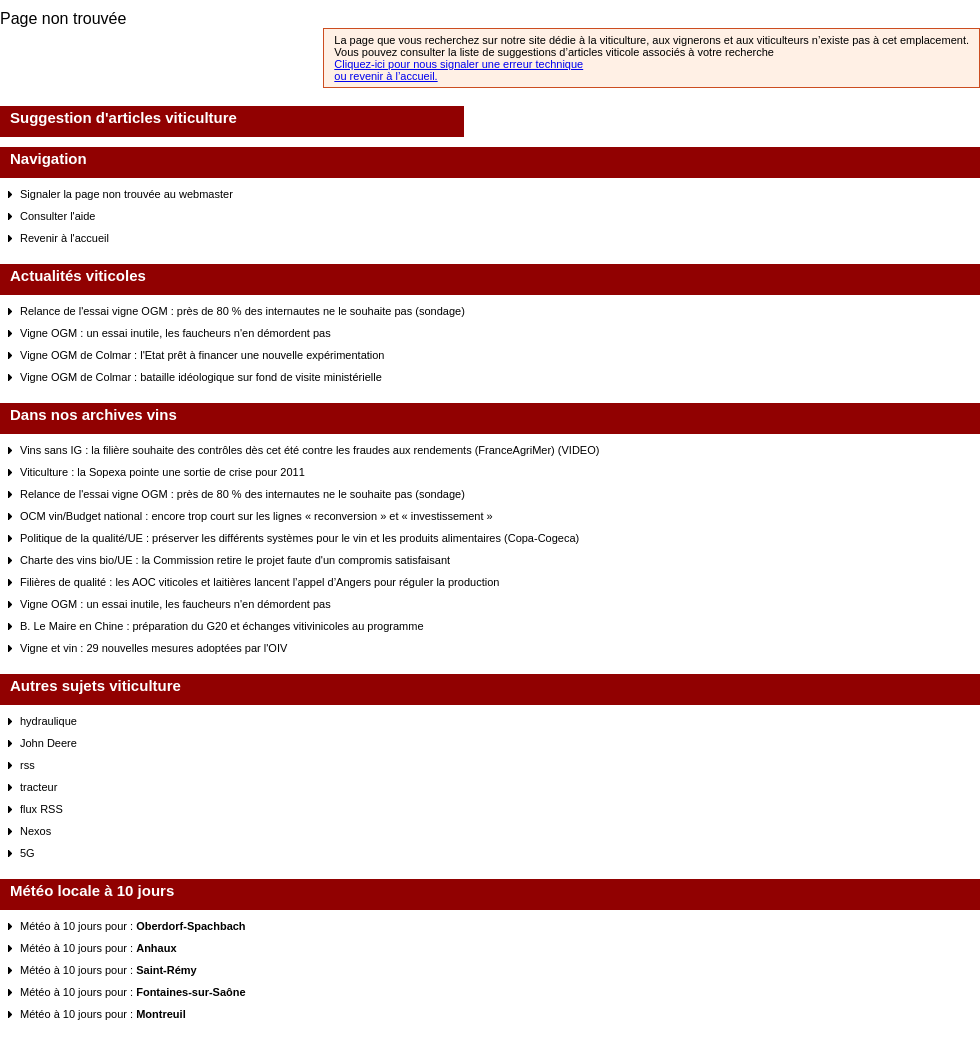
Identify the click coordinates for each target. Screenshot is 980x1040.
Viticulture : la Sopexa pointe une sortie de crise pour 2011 (162, 472)
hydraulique (48, 721)
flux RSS (41, 809)
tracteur (38, 787)
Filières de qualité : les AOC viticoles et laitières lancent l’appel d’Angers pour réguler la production (259, 582)
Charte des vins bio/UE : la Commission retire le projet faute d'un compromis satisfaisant (235, 560)
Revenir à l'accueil (64, 238)
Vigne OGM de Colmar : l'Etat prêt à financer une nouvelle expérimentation (202, 355)
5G (27, 853)
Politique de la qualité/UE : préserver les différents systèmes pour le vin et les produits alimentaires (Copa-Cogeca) (299, 538)
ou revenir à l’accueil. (385, 76)
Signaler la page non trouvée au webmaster (126, 194)
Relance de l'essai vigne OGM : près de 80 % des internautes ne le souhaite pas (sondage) (242, 311)
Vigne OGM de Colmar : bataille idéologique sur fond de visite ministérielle (201, 377)
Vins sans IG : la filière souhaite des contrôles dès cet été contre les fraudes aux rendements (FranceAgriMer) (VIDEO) (309, 450)
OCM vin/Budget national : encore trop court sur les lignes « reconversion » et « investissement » (256, 516)
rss (27, 765)
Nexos (35, 831)
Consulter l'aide (57, 216)
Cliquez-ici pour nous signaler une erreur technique (458, 64)
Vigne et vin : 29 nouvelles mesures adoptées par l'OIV (153, 648)
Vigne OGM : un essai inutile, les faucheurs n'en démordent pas (175, 333)
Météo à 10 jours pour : (133, 926)
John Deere (48, 743)
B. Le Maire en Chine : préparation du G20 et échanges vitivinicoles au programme (222, 626)
